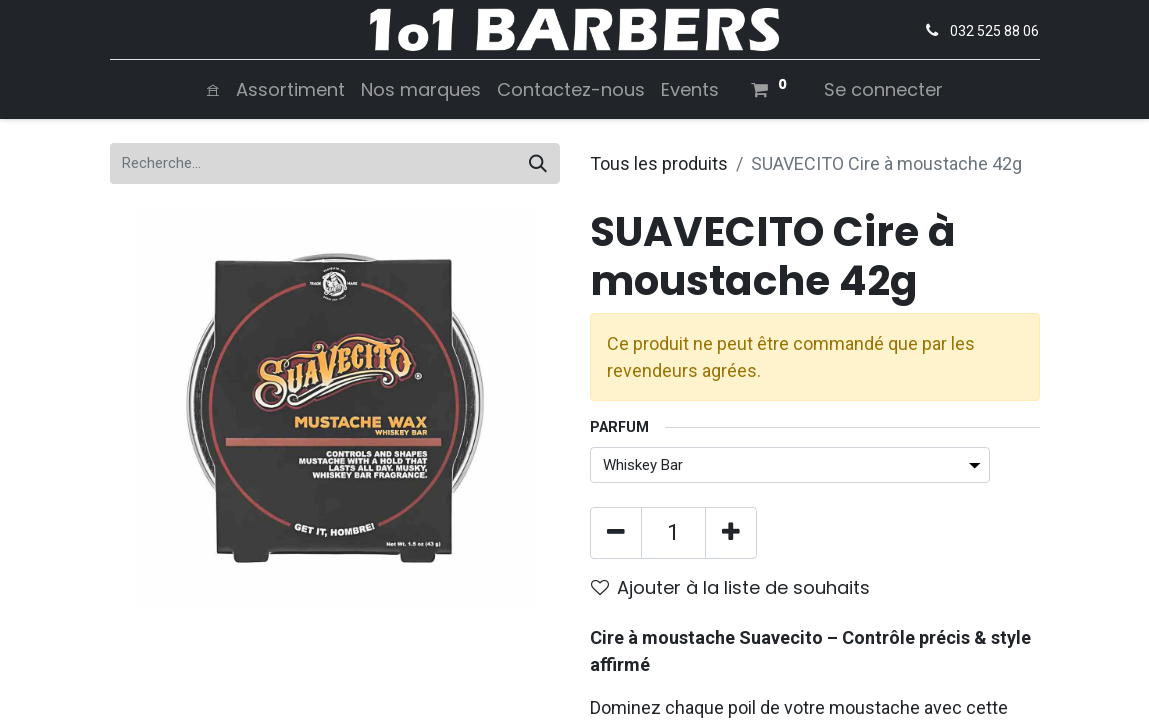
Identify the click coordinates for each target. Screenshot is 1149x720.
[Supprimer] (616, 533)
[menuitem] (213, 89)
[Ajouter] (731, 533)
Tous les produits (659, 163)
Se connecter (883, 89)
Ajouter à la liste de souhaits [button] (730, 587)
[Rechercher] (538, 163)
